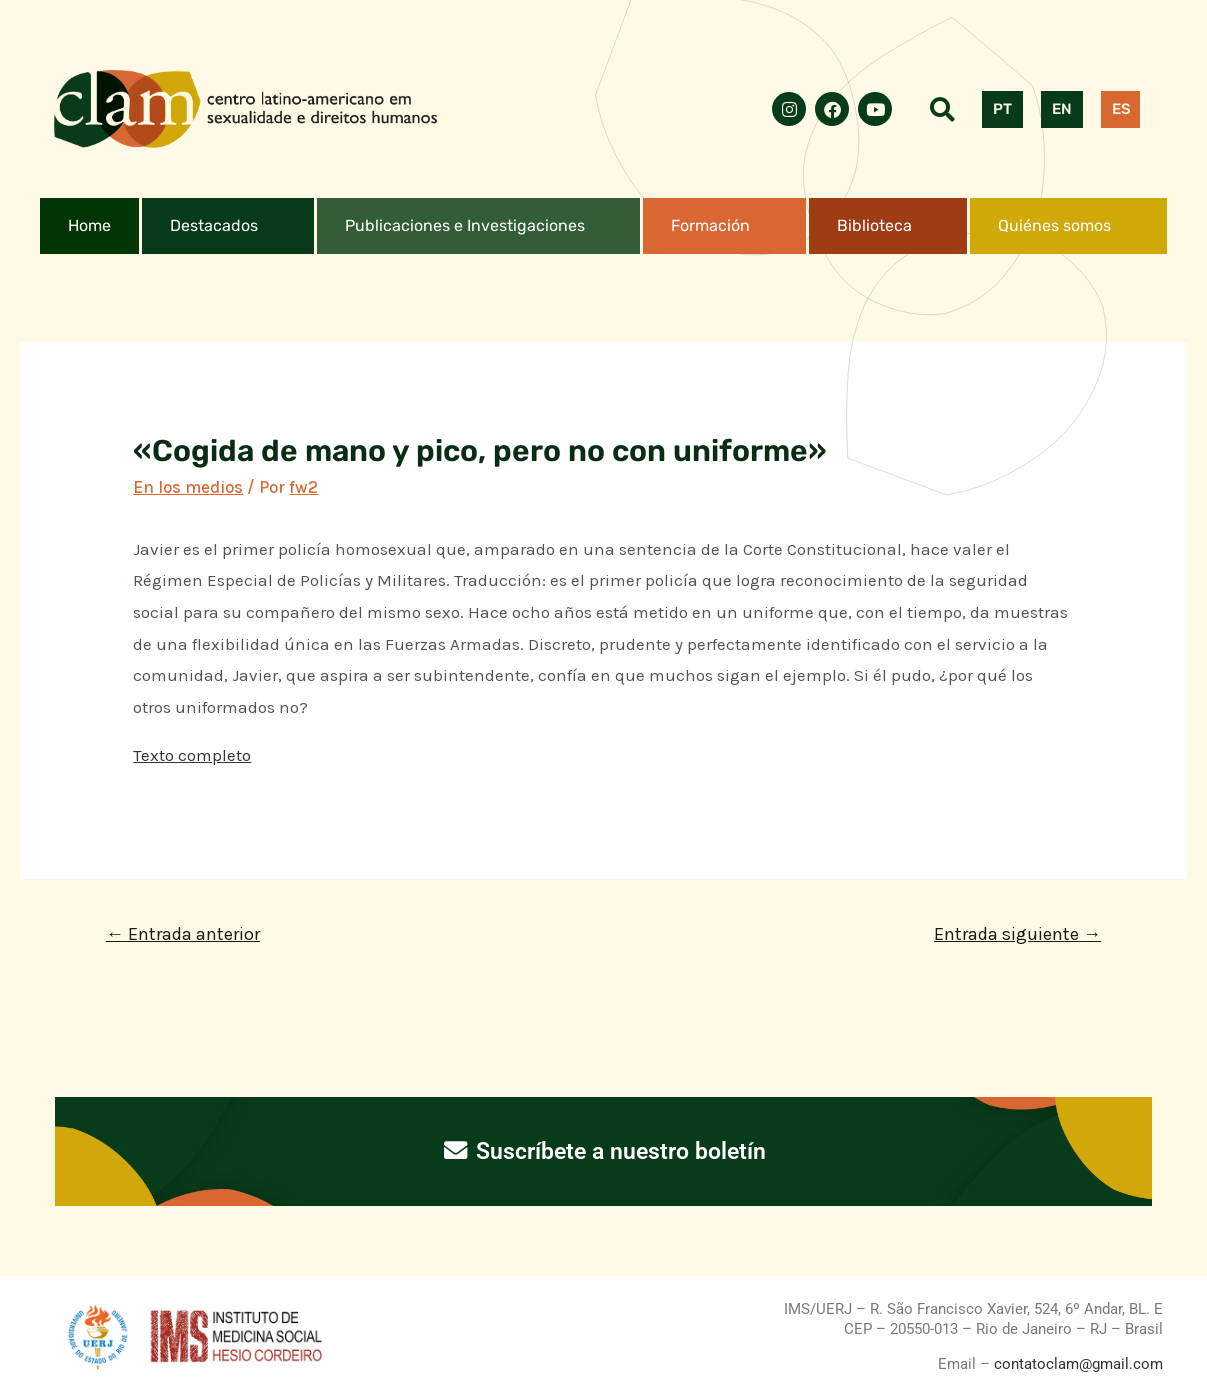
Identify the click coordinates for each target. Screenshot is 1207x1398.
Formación (710, 225)
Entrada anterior (183, 934)
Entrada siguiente (1017, 934)
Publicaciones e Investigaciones (465, 225)
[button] (228, 226)
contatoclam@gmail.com (1076, 1364)
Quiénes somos (1054, 225)
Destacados (214, 225)
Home (89, 225)
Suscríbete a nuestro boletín (603, 1151)
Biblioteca (874, 225)
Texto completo (192, 755)
